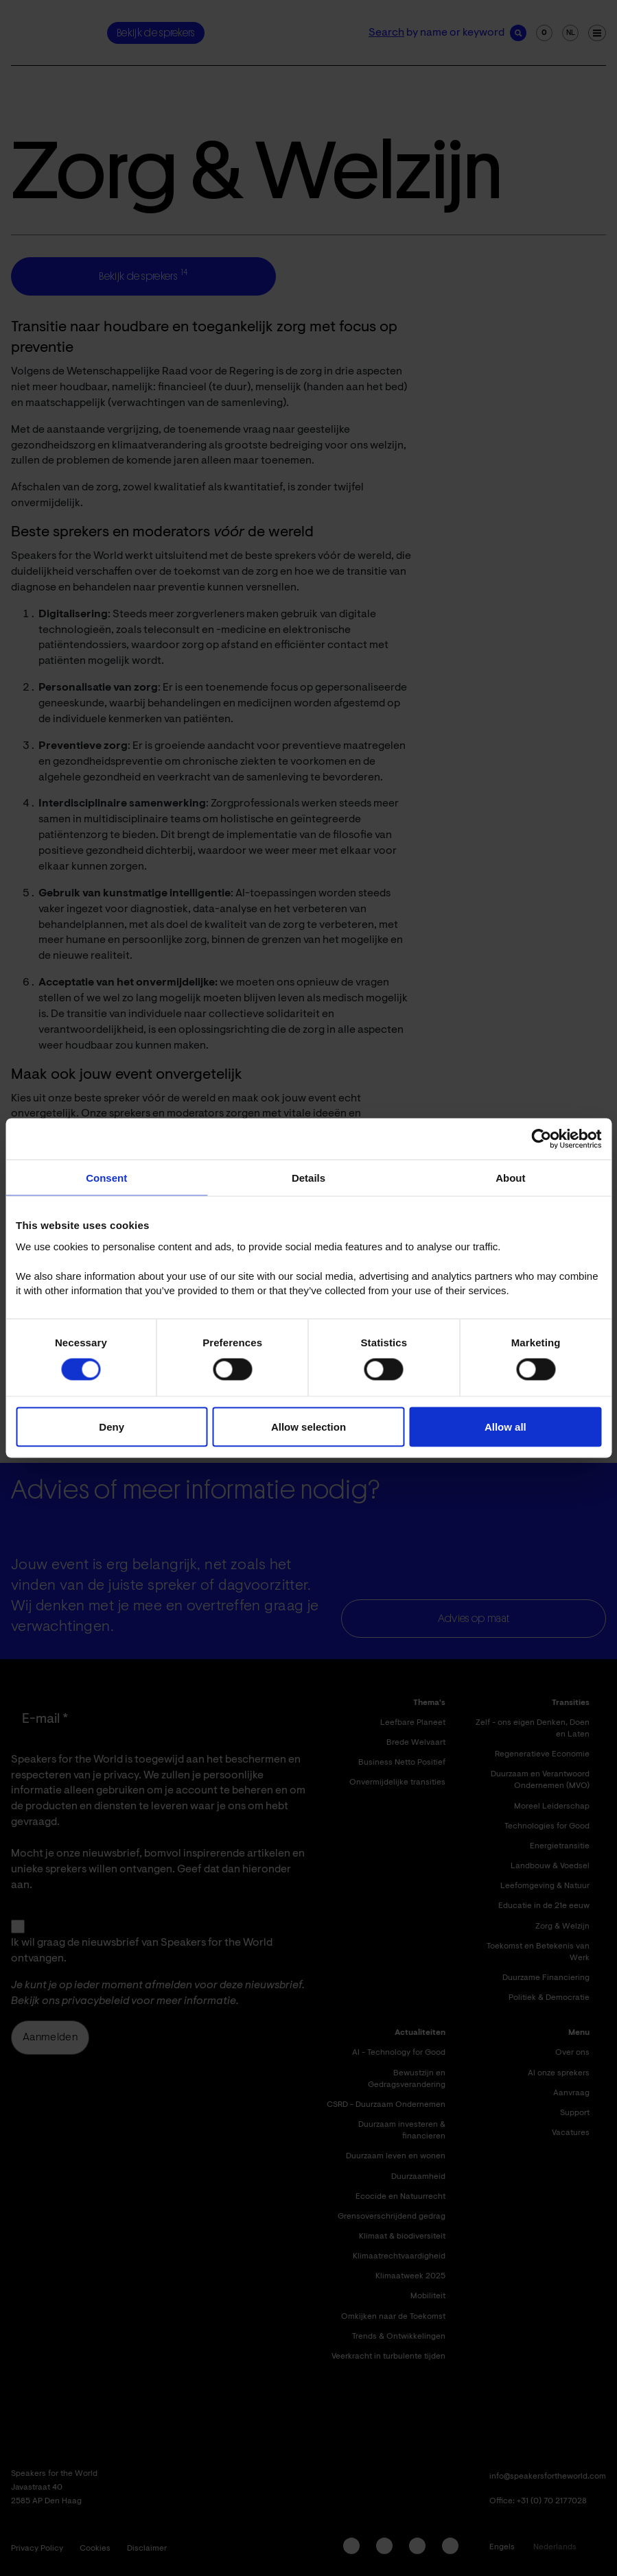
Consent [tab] (106, 1178)
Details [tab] (308, 1178)
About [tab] (510, 1178)
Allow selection (308, 1426)
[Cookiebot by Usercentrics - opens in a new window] (541, 1139)
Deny (111, 1426)
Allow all (505, 1426)
